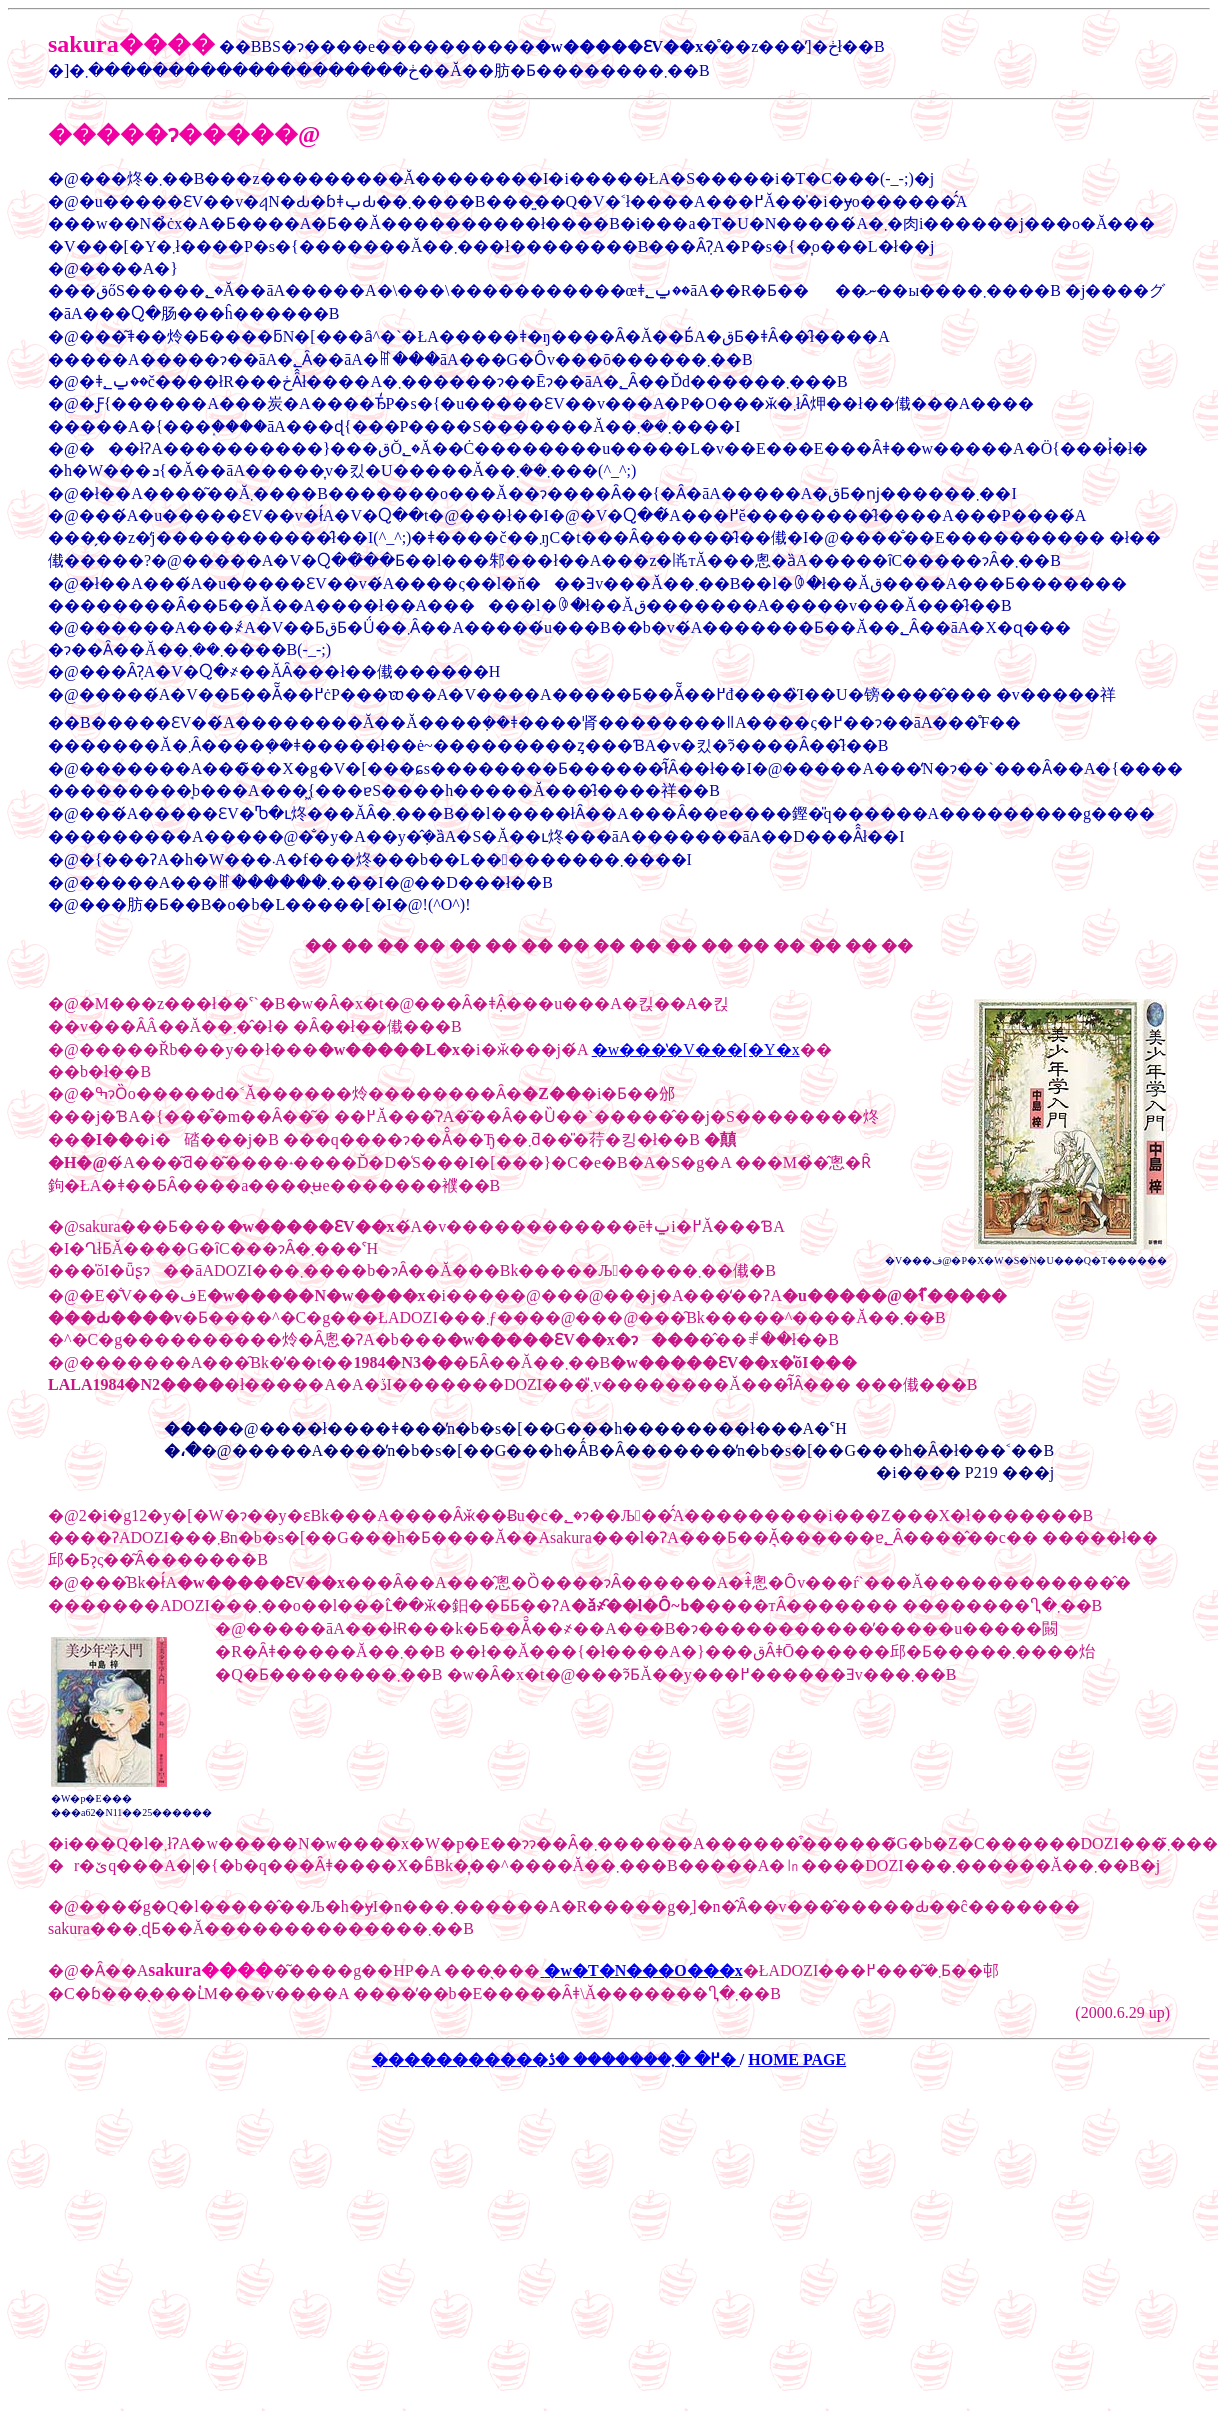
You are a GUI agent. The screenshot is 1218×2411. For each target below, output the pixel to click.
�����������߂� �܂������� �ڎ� (556, 2059)
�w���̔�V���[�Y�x (696, 1049)
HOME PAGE (797, 2059)
